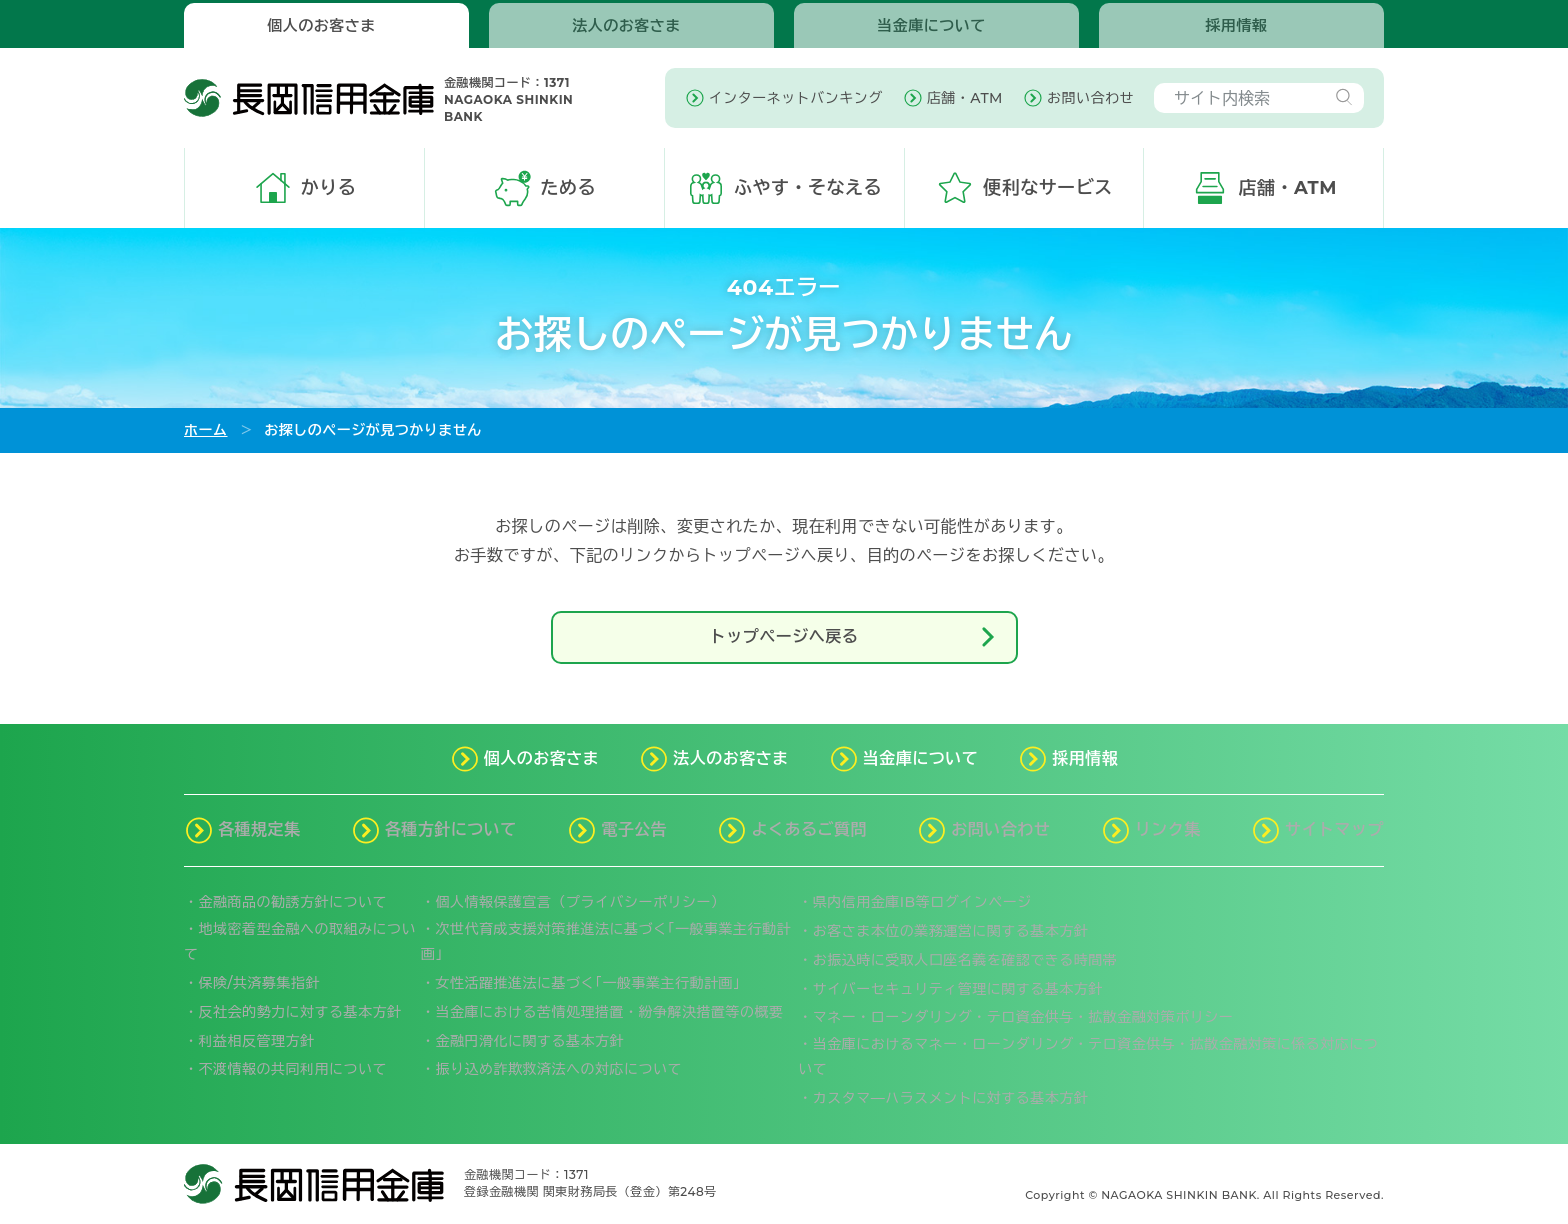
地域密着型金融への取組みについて (300, 941)
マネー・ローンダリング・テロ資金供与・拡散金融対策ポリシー (1023, 1017)
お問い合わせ (1000, 829)
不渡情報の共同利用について (293, 1069)
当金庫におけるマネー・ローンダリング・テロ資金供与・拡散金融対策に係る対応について (1088, 1056)
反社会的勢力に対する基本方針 (300, 1012)
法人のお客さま (626, 25)
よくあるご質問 (809, 829)
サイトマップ (1334, 829)
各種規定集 (259, 829)
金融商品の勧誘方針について (293, 902)
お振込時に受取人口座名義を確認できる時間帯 (965, 960)
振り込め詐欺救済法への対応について (559, 1069)
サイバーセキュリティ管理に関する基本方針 (958, 989)
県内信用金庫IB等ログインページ (922, 902)
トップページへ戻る (855, 637)
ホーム (206, 430)
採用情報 (1237, 25)
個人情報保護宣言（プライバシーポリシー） (581, 902)
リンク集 (1168, 829)
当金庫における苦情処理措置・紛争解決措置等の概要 (610, 1012)
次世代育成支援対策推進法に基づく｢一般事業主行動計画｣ (606, 941)
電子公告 (634, 829)
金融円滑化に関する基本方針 (530, 1041)
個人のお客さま (321, 25)
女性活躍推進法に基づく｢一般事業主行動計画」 (592, 983)
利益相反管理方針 (257, 1041)
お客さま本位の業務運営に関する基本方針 (951, 931)
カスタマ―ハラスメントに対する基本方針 (951, 1098)
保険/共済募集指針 (259, 983)
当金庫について (931, 25)
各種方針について (451, 829)
